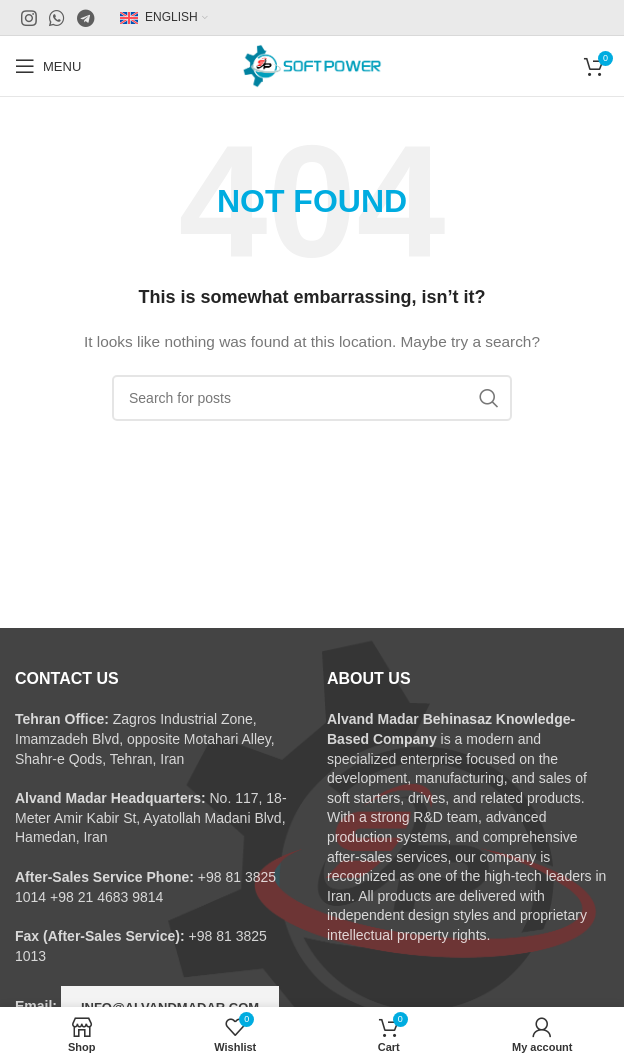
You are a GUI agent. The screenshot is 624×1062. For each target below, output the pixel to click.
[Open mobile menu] (48, 66)
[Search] (312, 398)
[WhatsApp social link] (57, 18)
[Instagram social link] (29, 18)
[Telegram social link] (85, 18)
